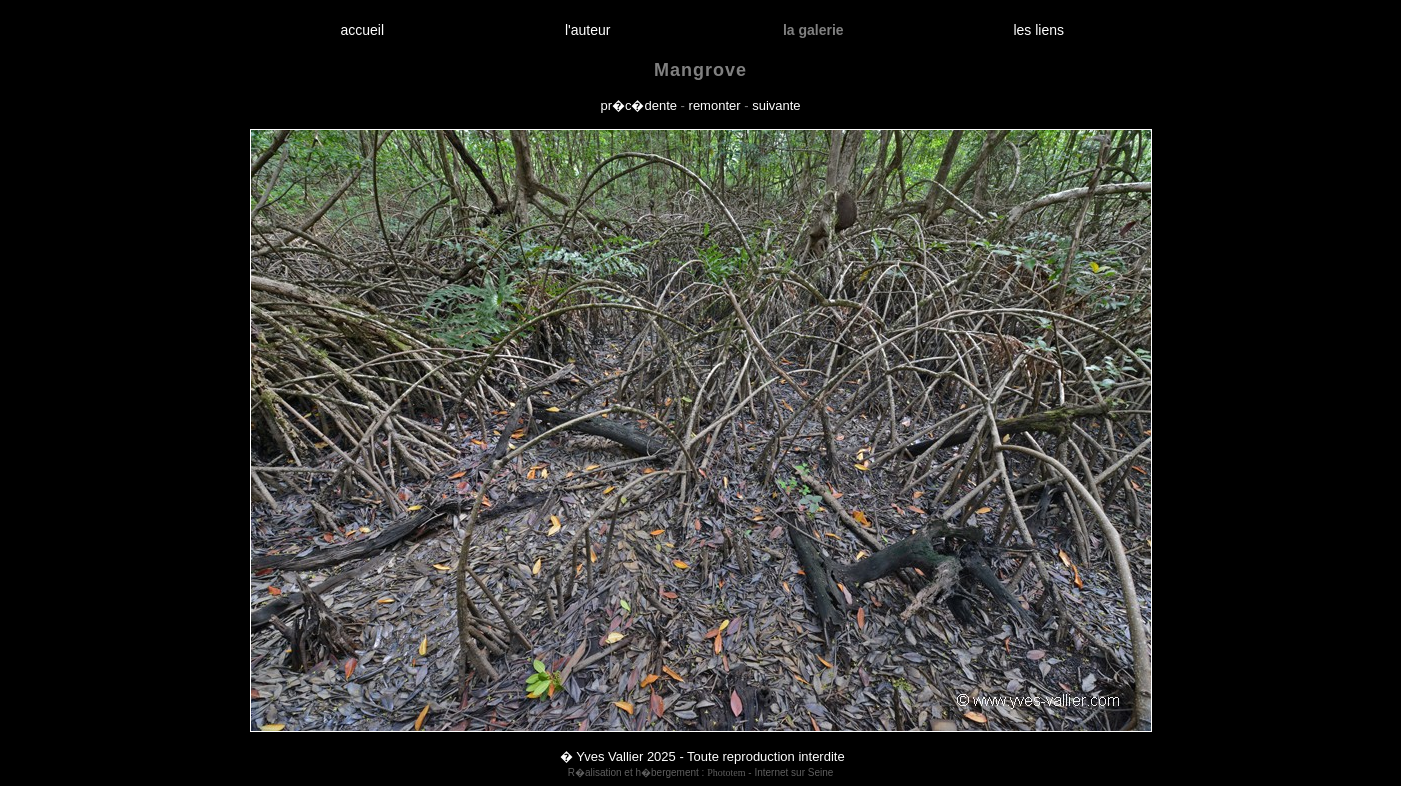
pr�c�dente (638, 105)
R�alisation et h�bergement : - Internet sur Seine (701, 772)
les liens (1039, 30)
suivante (776, 105)
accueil (362, 30)
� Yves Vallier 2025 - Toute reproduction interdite (702, 756)
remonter (715, 105)
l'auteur (587, 30)
